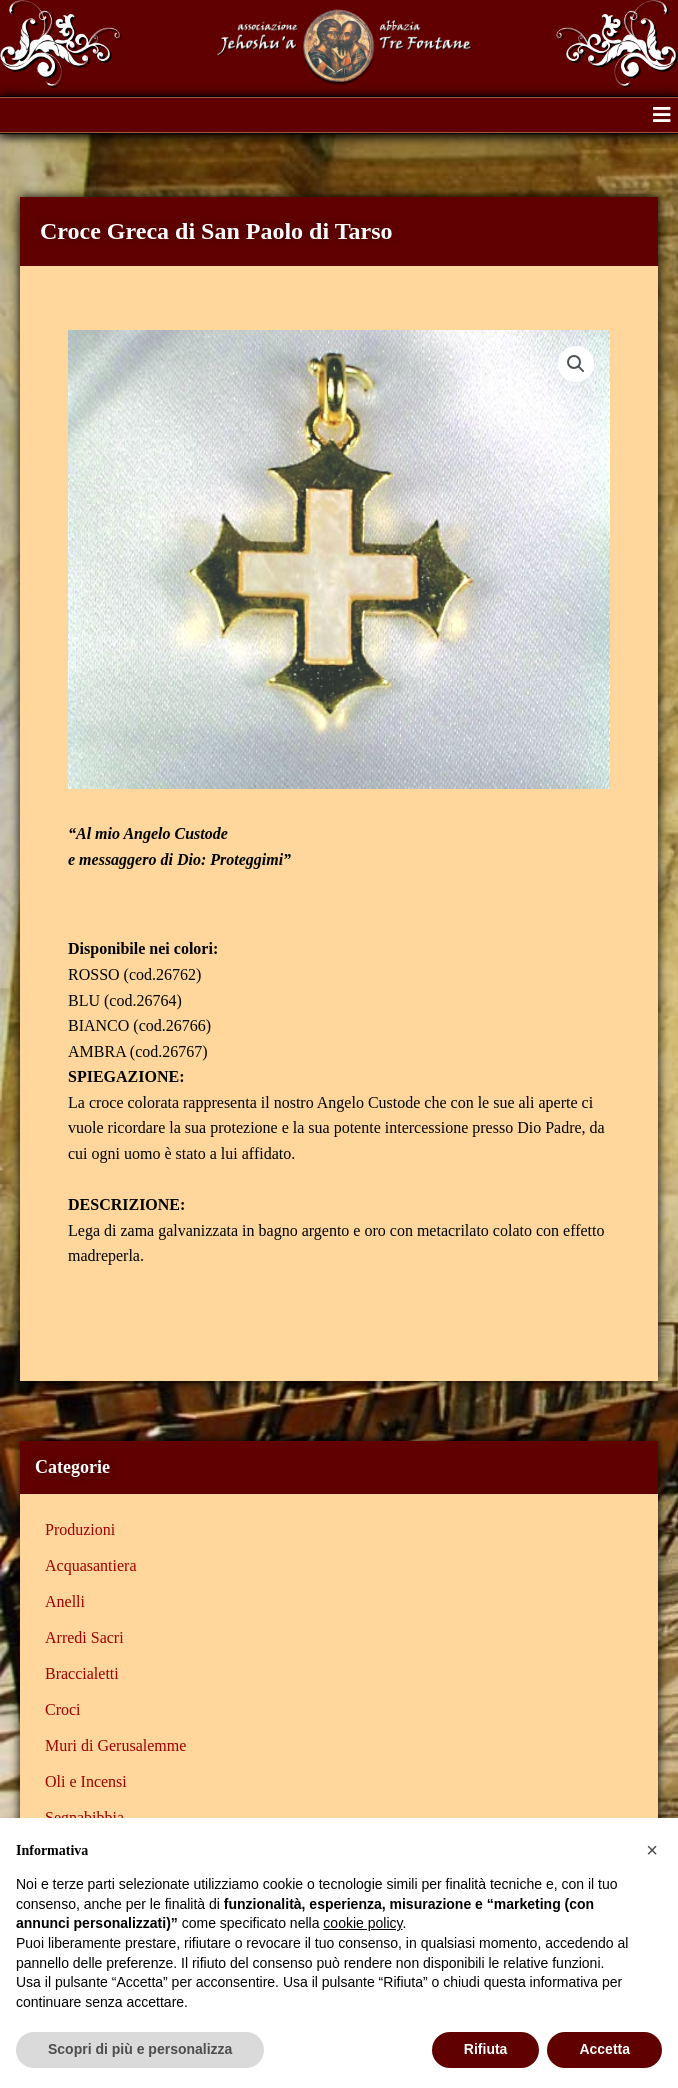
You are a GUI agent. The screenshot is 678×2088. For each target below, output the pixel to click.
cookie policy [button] (362, 1923)
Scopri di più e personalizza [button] (140, 2049)
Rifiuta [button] (486, 2049)
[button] (662, 115)
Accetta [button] (604, 2049)
